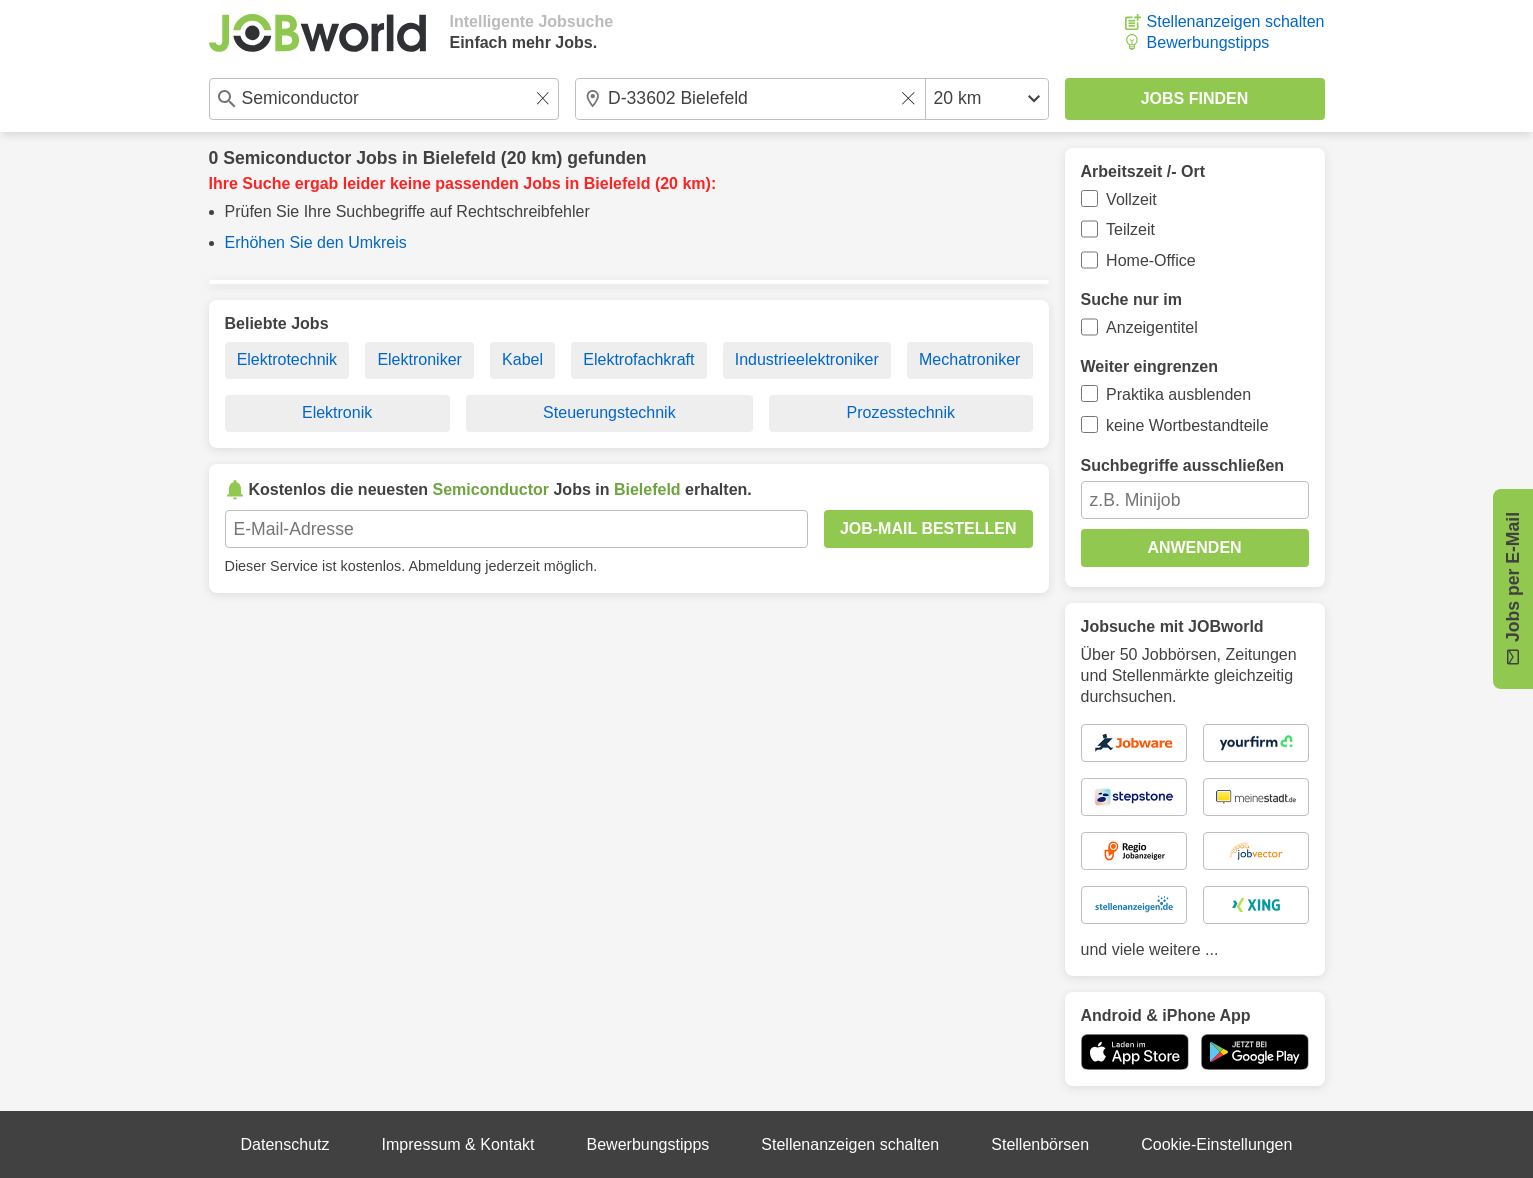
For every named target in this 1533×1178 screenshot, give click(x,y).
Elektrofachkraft (638, 359)
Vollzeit (1131, 199)
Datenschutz (285, 1144)
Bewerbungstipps (1208, 42)
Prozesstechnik (901, 412)
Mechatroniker (969, 359)
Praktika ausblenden (1178, 394)
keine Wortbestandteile (1187, 425)
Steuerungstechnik (609, 412)
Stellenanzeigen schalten (1236, 21)
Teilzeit (1130, 229)
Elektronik (337, 412)
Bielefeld (459, 158)
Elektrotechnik (287, 359)
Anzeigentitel (1152, 327)
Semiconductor (287, 158)
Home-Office (1151, 260)
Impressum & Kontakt (458, 1144)
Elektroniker (419, 359)
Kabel (522, 359)
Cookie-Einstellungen (1216, 1144)
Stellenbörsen (1040, 1144)
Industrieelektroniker (807, 359)
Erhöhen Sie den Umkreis (316, 242)
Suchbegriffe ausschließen (1183, 465)
